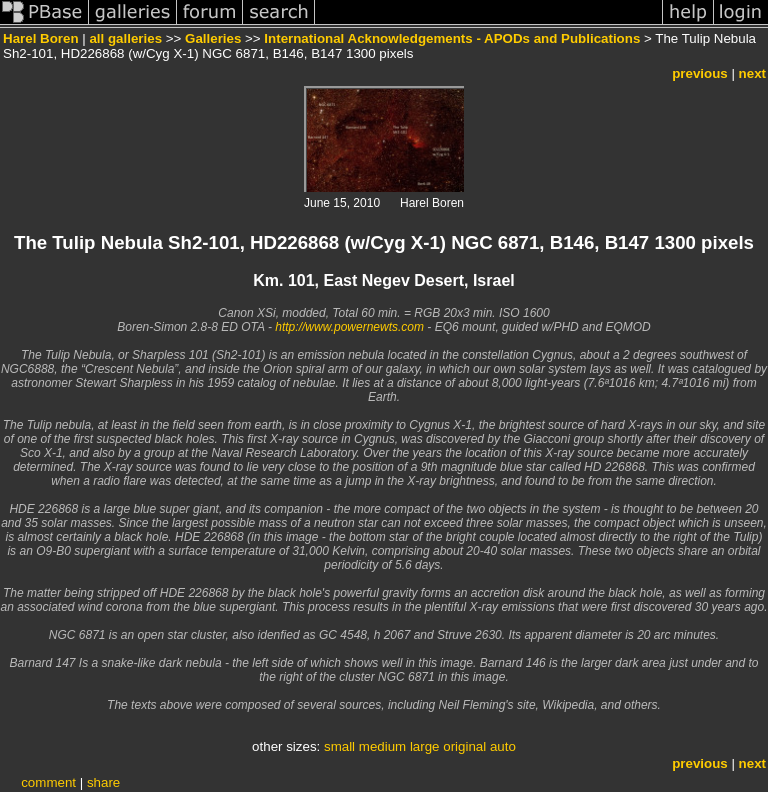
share (103, 782)
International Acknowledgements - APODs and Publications (452, 38)
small (339, 746)
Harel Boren (41, 38)
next (752, 73)
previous (700, 73)
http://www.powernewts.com (349, 327)
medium (382, 746)
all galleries (125, 38)
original (464, 746)
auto (503, 746)
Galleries (213, 38)
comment (48, 782)
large (425, 746)
